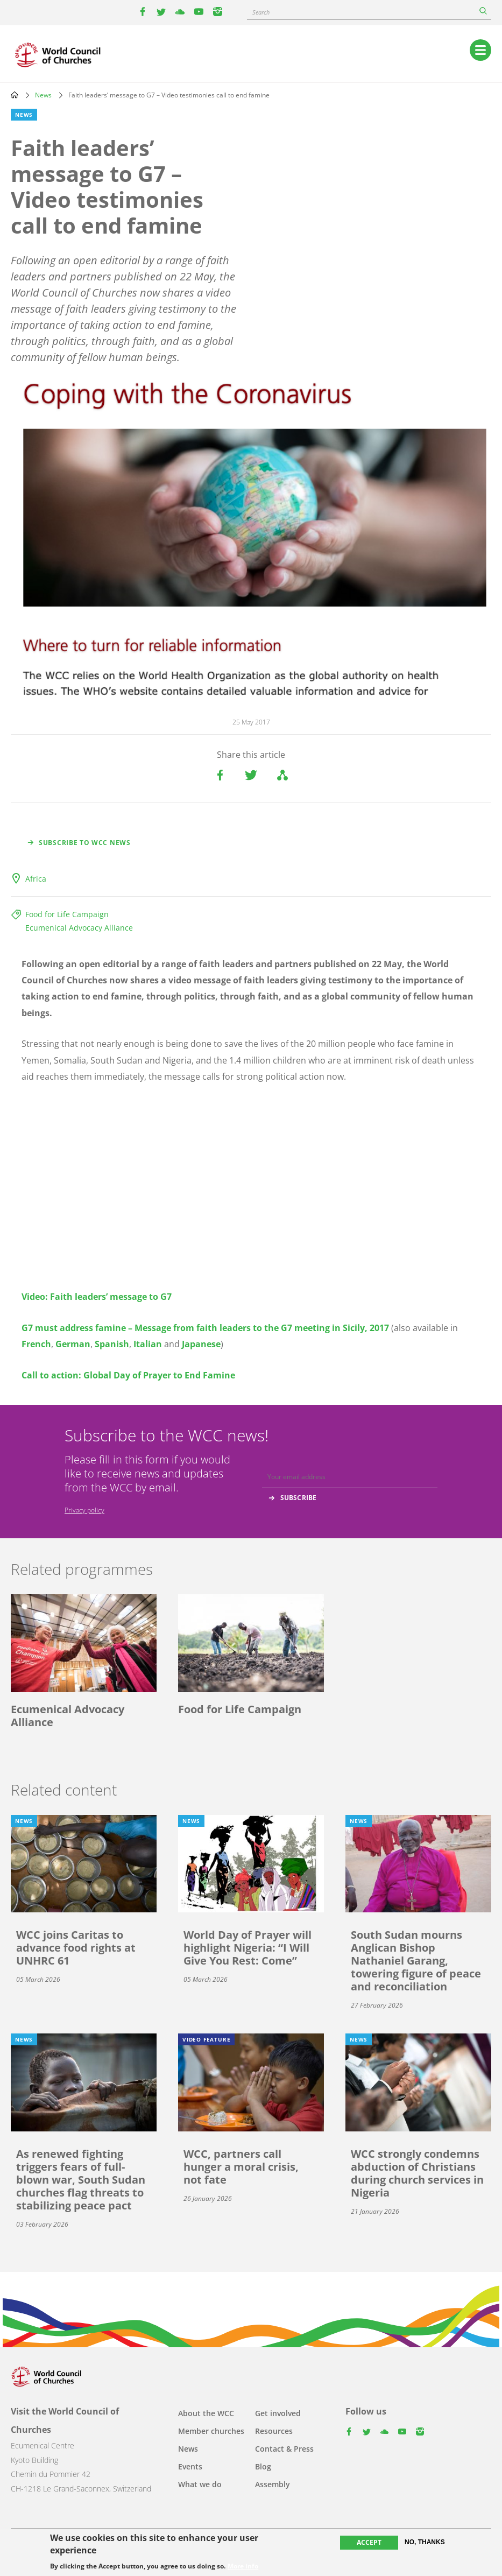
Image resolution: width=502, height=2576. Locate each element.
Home (14, 94)
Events (190, 2466)
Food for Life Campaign (67, 914)
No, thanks (425, 2542)
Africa (35, 879)
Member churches (211, 2431)
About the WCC (206, 2413)
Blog (263, 2466)
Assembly (272, 2484)
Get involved (278, 2413)
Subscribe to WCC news (85, 842)
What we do (200, 2484)
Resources (274, 2431)
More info (243, 2566)
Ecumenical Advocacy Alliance (79, 928)
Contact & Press (284, 2449)
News (43, 95)
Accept (369, 2542)
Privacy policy (84, 1510)
